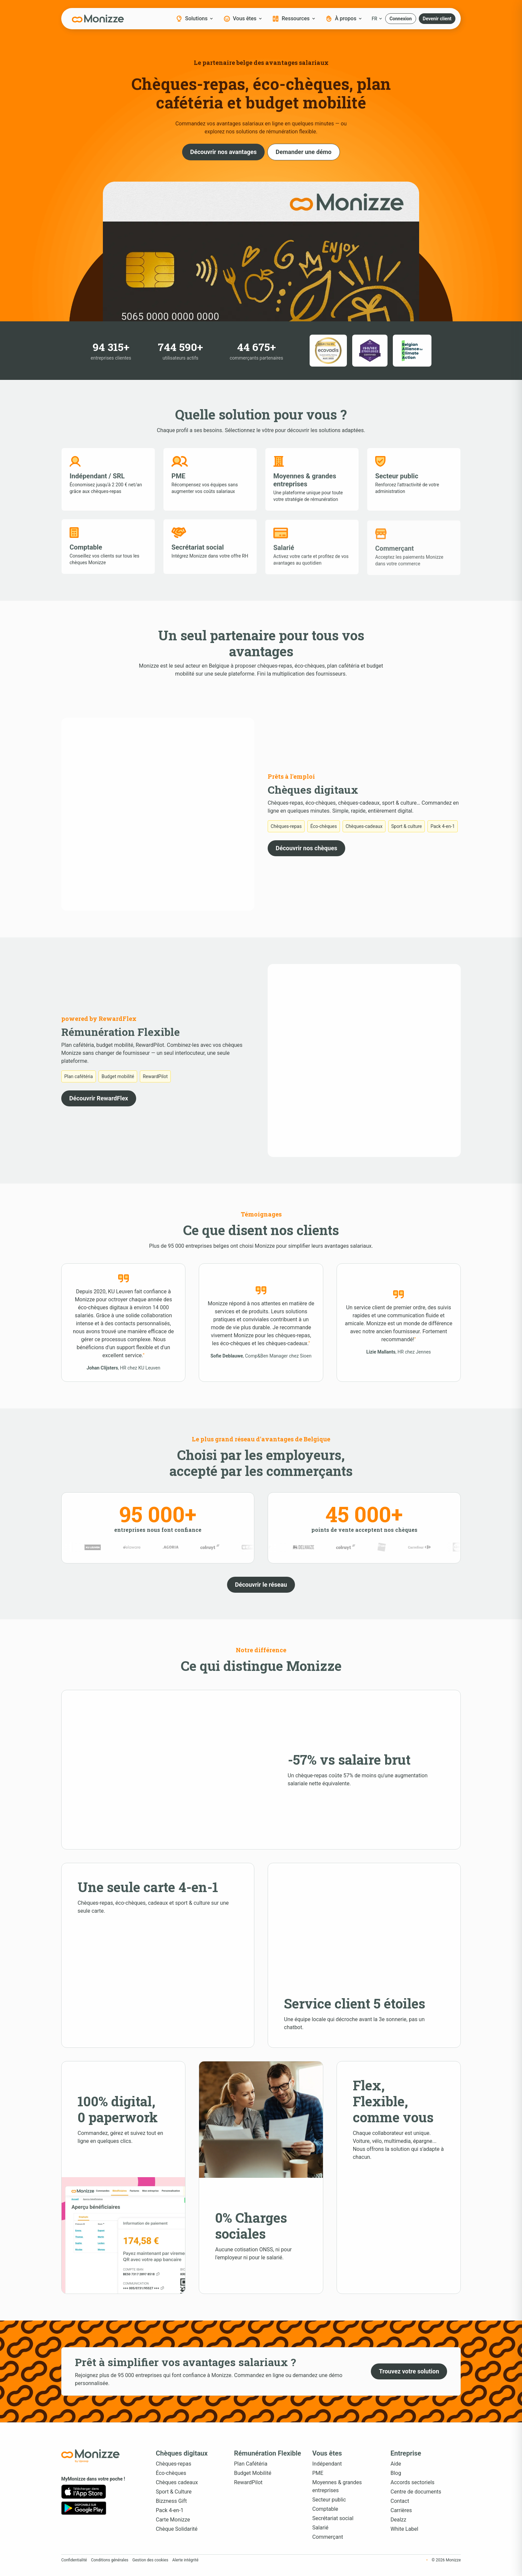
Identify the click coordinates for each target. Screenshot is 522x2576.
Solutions (194, 19)
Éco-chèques (171, 2473)
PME (317, 2473)
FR (377, 18)
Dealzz (398, 2519)
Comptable (325, 2509)
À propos (343, 19)
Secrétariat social (333, 2518)
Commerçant (327, 2537)
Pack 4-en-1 (169, 2510)
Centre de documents (416, 2492)
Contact (400, 2501)
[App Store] (83, 2492)
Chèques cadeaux (177, 2482)
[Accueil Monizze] (97, 2456)
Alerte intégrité (185, 2560)
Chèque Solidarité (176, 2529)
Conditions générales (109, 2560)
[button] (400, 18)
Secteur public (329, 2499)
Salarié (320, 2527)
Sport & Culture (173, 2492)
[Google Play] (83, 2508)
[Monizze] (98, 19)
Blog (396, 2473)
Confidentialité (74, 2560)
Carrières (401, 2510)
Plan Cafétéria (250, 2464)
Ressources (294, 19)
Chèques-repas (173, 2464)
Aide (396, 2464)
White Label (404, 2529)
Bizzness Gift (171, 2501)
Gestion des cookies (150, 2560)
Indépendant (327, 2464)
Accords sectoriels (412, 2482)
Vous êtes (242, 19)
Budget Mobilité (252, 2473)
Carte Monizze (173, 2519)
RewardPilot (248, 2482)
